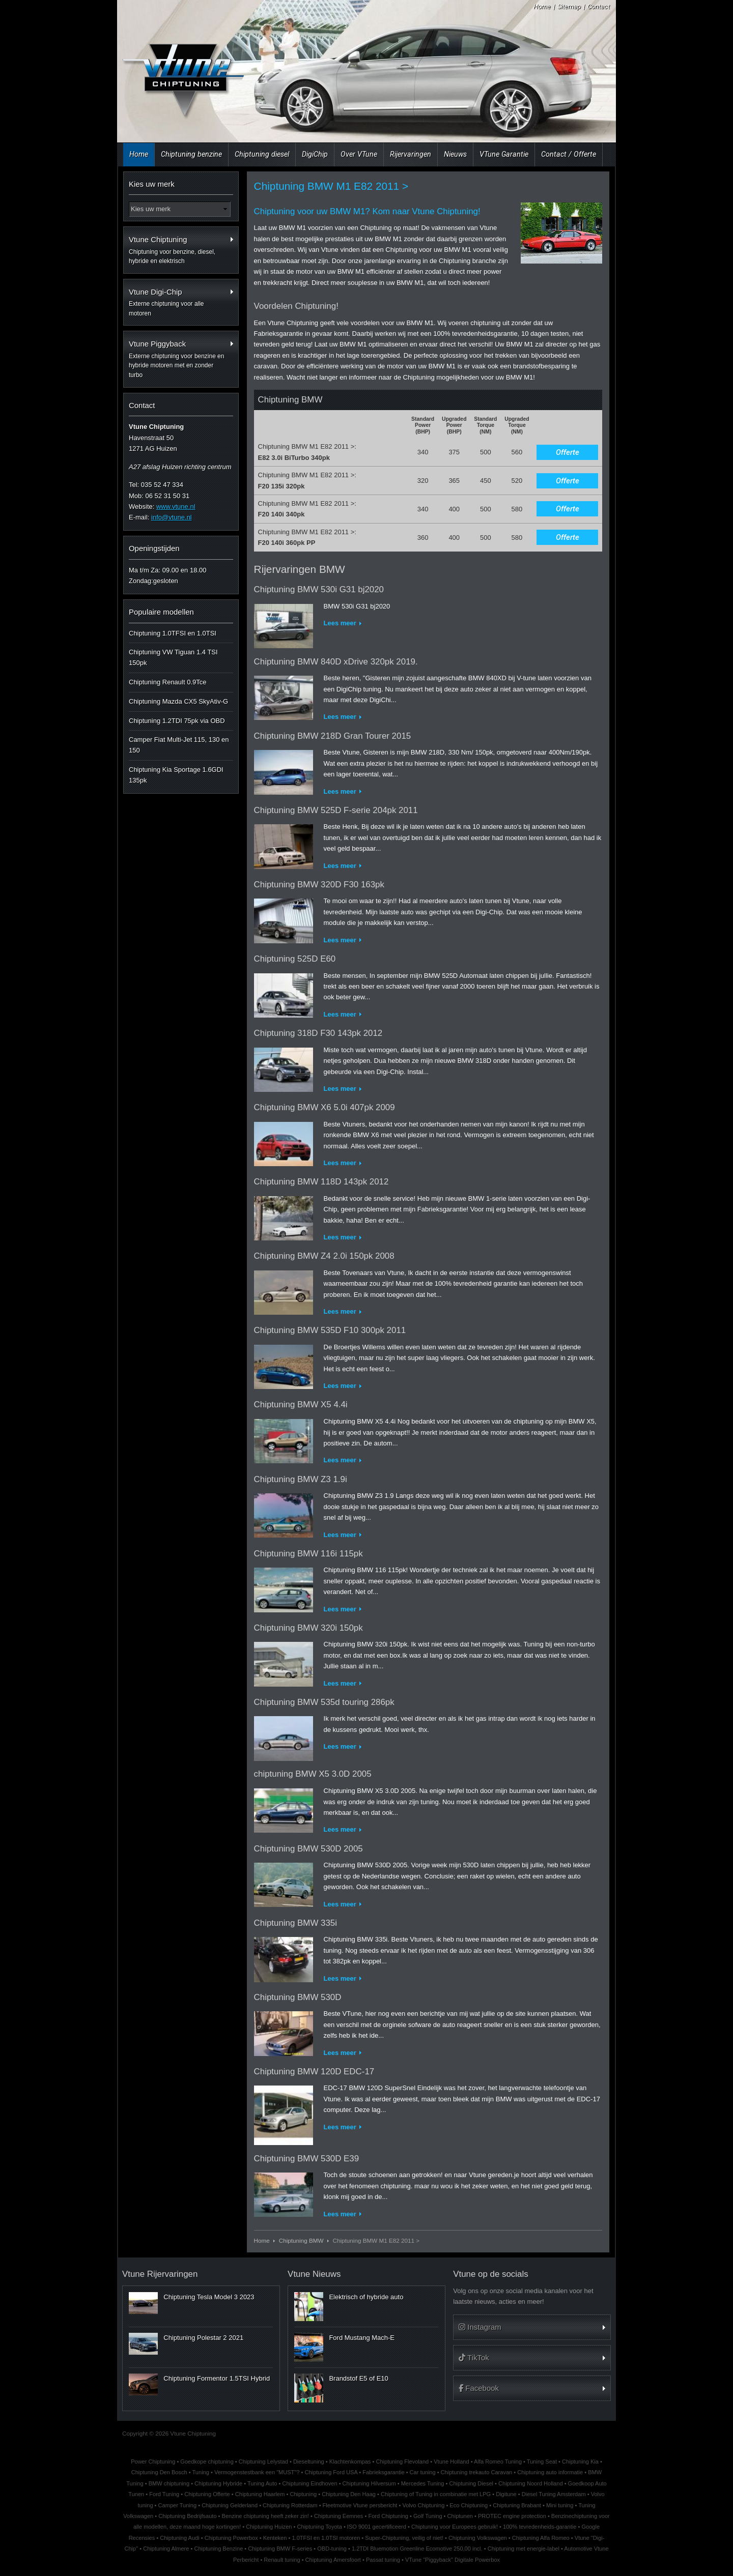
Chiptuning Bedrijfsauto (187, 2516)
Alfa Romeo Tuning (498, 2461)
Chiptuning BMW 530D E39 (306, 2158)
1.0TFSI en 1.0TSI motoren (326, 2538)
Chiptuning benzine (191, 154)
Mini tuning (559, 2505)
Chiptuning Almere (166, 2548)
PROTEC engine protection (512, 2516)
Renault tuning (282, 2560)
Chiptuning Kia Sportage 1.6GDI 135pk (176, 775)
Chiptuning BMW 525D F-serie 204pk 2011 (336, 810)
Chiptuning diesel (262, 154)
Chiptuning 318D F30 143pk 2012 (318, 1033)
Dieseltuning (308, 2461)
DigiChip (315, 154)
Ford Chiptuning (388, 2516)
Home (542, 6)
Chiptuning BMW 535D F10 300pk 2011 (330, 1330)
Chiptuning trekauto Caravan (477, 2472)
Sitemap (569, 6)
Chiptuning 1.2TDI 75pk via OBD (177, 721)
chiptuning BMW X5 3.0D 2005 (313, 1774)
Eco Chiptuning (468, 2505)
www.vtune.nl (175, 506)
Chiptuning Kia (580, 2461)
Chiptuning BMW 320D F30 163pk (319, 884)
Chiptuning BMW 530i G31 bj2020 (319, 589)
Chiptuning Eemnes (338, 2516)
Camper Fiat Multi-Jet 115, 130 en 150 (179, 745)
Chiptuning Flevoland (402, 2461)
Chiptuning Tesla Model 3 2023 (208, 2297)
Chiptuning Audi (179, 2538)
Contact (598, 6)
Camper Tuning (177, 2505)
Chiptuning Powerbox (231, 2538)
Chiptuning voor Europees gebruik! (454, 2527)
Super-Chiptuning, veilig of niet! (404, 2538)
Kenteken (275, 2538)
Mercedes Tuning (422, 2483)
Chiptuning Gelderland (230, 2505)
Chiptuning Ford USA (330, 2472)
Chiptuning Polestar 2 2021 (203, 2337)
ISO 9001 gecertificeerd (376, 2527)
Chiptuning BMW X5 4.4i (301, 1404)
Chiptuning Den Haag (349, 2494)
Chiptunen (460, 2516)
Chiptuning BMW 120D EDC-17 (314, 2071)
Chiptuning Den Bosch (159, 2472)
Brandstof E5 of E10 (358, 2378)
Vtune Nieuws (314, 2274)
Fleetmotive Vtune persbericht (360, 2505)
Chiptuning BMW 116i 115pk (308, 1553)
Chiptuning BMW (301, 2240)
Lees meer (340, 623)
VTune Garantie (504, 154)
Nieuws (455, 154)
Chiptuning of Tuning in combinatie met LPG (436, 2494)
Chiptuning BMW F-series (280, 2548)
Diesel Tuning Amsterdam (554, 2494)
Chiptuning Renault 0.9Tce (168, 682)
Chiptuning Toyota (319, 2527)
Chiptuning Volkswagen (477, 2538)
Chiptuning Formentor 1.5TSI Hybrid (216, 2378)
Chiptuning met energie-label (523, 2548)
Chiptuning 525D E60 (295, 959)
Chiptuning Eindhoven (309, 2483)
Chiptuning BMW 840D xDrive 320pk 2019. (336, 662)
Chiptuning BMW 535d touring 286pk (324, 1702)
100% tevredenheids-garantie (539, 2527)
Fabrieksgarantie (383, 2472)
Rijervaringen (410, 154)
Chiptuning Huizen (269, 2527)
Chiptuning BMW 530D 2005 (308, 1849)
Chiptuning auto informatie (550, 2472)
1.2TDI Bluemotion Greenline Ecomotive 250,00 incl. (417, 2548)
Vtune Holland (451, 2461)
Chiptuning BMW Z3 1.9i (300, 1479)
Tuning (200, 2472)
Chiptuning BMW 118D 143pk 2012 (321, 1181)
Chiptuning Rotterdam (290, 2505)
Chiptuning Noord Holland (530, 2483)
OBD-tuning (332, 2548)
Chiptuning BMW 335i (295, 1923)
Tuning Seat (542, 2461)
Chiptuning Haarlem (260, 2494)
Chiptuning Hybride (218, 2483)
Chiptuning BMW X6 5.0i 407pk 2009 (324, 1107)
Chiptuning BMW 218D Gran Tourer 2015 (332, 736)
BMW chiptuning (169, 2483)
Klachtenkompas (350, 2461)
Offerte (567, 452)
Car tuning (423, 2472)
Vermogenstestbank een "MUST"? (257, 2472)
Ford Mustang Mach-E (361, 2337)
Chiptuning (303, 2494)
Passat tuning (383, 2560)
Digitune (506, 2494)
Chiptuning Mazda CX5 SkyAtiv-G (178, 701)
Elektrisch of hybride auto (366, 2297)
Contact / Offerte (568, 154)
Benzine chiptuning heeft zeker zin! (265, 2516)
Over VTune (359, 154)
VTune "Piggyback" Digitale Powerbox (452, 2560)
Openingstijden (154, 548)
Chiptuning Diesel (471, 2483)
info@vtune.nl (171, 517)
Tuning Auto (262, 2483)
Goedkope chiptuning (206, 2461)
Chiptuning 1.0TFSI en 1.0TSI (172, 633)
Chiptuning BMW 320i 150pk (308, 1628)
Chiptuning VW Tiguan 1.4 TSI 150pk (173, 657)
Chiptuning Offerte (207, 2494)
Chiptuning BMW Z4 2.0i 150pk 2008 (324, 1256)
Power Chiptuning (153, 2461)
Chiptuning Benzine (218, 2548)
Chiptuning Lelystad (263, 2461)
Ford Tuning (164, 2494)
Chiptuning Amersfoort (333, 2560)
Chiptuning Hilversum (369, 2483)
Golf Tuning (427, 2516)
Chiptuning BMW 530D (298, 1997)
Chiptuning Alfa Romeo (541, 2538)
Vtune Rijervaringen (160, 2274)
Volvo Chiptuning (423, 2505)
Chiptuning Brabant (517, 2505)
